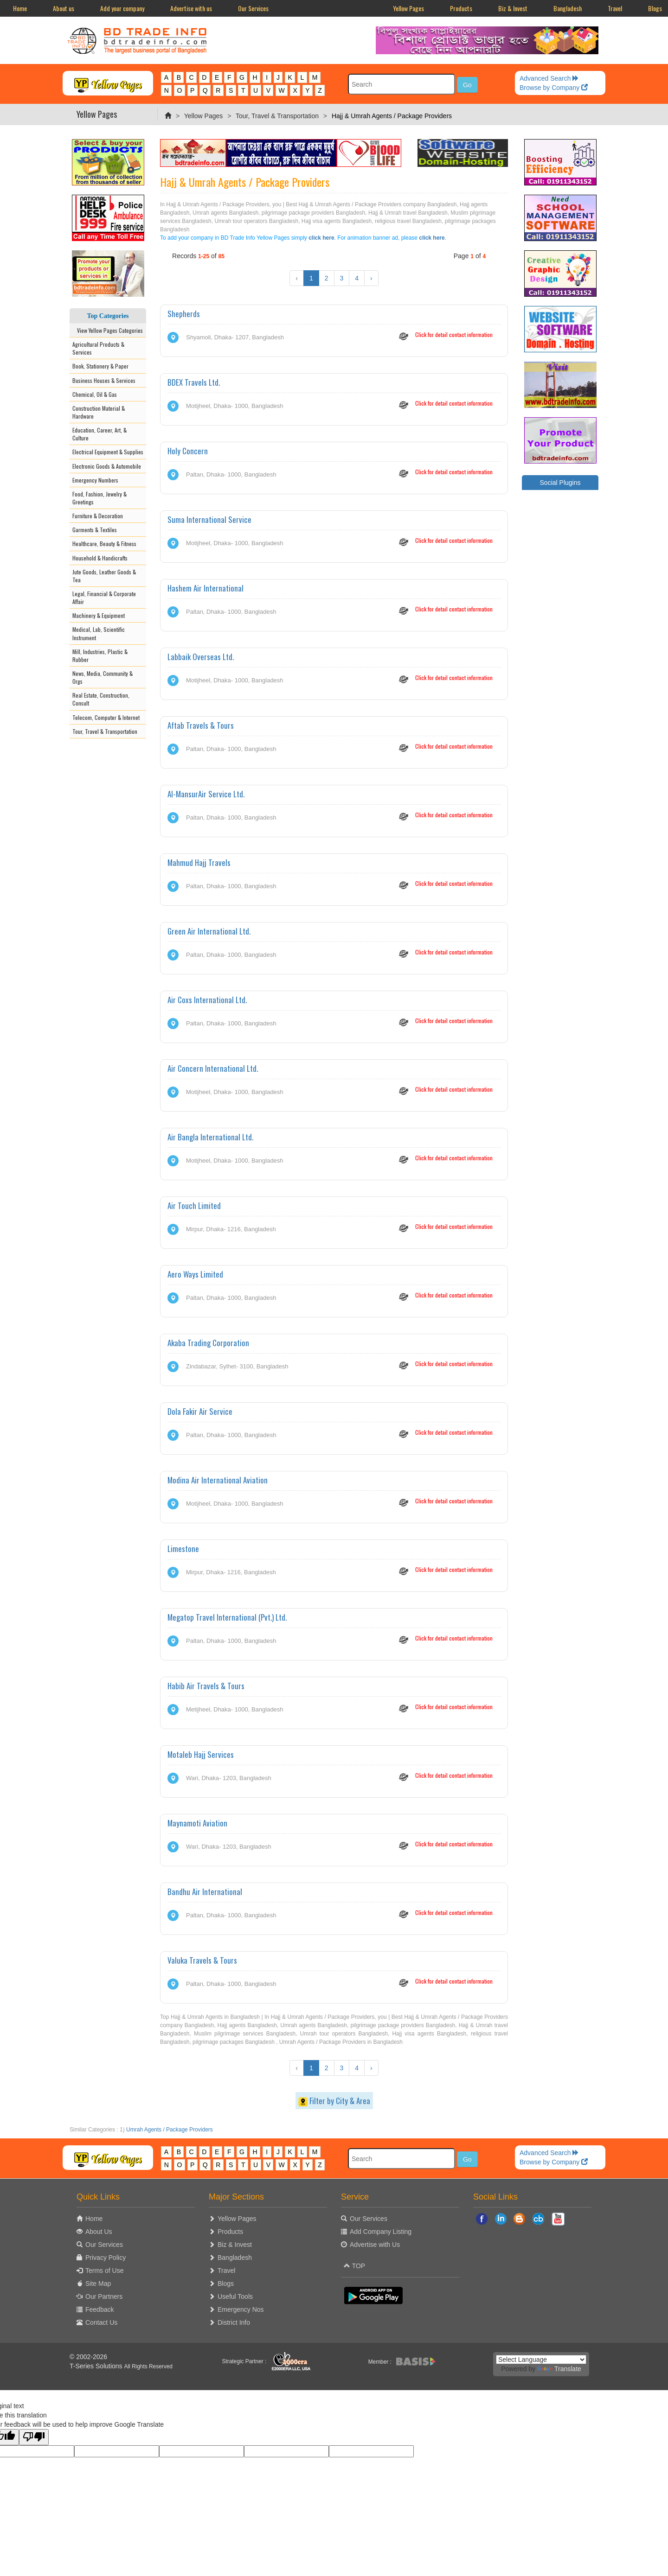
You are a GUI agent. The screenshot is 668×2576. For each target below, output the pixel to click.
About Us (98, 2231)
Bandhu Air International (204, 1891)
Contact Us (101, 2322)
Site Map (98, 2283)
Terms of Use (104, 2270)
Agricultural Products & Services (98, 348)
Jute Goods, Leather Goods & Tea (104, 576)
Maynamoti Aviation (197, 1823)
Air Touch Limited (194, 1205)
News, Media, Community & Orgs (102, 677)
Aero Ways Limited (195, 1274)
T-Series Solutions (97, 2366)
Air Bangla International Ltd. (210, 1137)
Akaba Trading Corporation (208, 1342)
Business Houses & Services (103, 380)
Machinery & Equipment (98, 615)
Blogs (226, 2283)
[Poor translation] (34, 2437)
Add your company (122, 8)
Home (20, 8)
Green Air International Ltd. (208, 931)
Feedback (99, 2309)
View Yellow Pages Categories (108, 330)
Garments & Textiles (94, 530)
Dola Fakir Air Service (199, 1411)
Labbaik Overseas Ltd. (200, 656)
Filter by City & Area (334, 2100)
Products (461, 8)
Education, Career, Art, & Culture (99, 434)
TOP (354, 2266)
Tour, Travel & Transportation (277, 116)
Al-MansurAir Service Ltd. (205, 794)
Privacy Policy (105, 2257)
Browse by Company (554, 87)
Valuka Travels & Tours (202, 1960)
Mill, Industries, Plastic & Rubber (100, 655)
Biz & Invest (512, 8)
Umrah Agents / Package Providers (169, 2129)
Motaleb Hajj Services (200, 1754)
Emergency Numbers (95, 480)
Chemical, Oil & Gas (94, 394)
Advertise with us (191, 8)
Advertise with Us (375, 2244)
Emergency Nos (241, 2309)
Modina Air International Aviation (217, 1480)
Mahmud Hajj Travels (199, 862)
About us (63, 8)
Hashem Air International (205, 588)
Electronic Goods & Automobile (106, 466)
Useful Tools (235, 2296)
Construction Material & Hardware (98, 412)
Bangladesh (567, 8)
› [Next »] (371, 278)
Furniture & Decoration (97, 516)
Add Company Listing (380, 2231)
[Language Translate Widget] (541, 2359)
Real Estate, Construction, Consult (100, 699)
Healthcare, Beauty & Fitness (104, 543)
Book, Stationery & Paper (100, 366)
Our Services (253, 8)
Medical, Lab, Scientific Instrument (98, 633)
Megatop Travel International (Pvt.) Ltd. (227, 1617)
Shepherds (183, 313)
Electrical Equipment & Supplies (107, 452)
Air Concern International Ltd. (212, 1068)
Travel (615, 8)
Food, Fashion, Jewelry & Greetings (99, 498)
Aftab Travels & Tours (200, 725)
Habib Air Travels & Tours (205, 1686)
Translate (559, 2368)
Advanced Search (549, 78)
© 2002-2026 (88, 2356)
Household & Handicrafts (100, 558)
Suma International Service (209, 519)
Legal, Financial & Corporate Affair (104, 597)
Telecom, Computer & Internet (106, 717)
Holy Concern (187, 451)
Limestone (183, 1548)
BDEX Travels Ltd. (193, 382)
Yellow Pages (408, 8)
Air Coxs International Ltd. (207, 999)
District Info (234, 2322)
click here (321, 238)
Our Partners (103, 2296)
